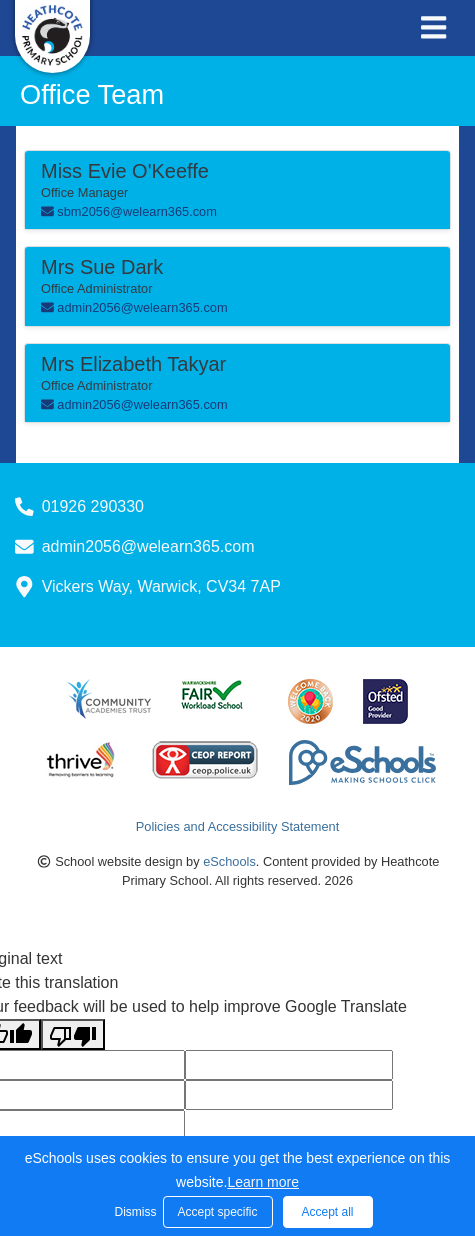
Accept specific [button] (217, 1212)
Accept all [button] (327, 1212)
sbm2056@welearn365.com (129, 211)
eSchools (229, 861)
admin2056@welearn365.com (134, 307)
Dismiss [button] (134, 1212)
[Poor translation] (73, 1034)
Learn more (263, 1182)
